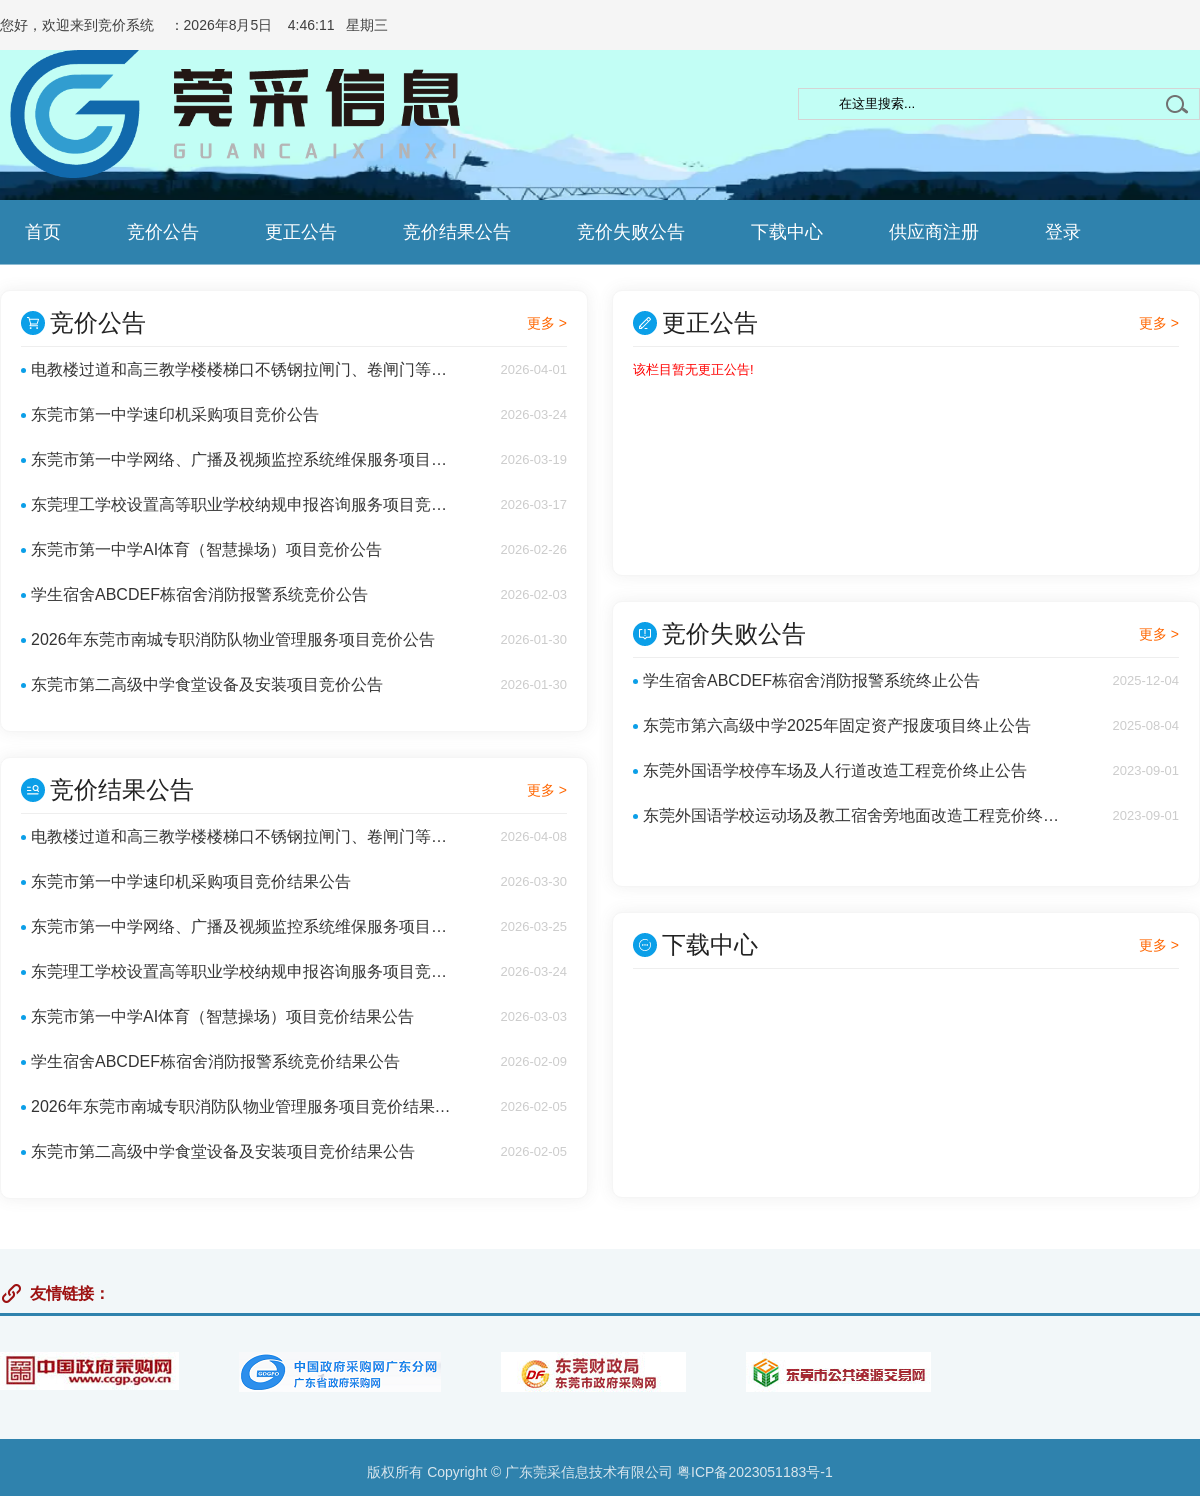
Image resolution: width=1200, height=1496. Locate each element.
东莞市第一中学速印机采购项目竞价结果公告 (191, 881)
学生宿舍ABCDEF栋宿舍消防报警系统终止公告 (811, 680)
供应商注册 (934, 232)
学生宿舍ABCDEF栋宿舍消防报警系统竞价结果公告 (215, 1061)
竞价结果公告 (457, 232)
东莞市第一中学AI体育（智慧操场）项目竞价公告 (206, 549)
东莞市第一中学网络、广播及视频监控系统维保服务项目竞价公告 (244, 459)
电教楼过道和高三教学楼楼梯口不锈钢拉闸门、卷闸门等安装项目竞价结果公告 (244, 836)
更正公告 (301, 232)
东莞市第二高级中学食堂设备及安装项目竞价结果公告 (223, 1151)
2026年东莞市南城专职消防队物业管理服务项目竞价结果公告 (244, 1106)
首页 (43, 232)
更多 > (547, 323)
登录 (1063, 232)
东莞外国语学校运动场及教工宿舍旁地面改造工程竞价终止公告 (856, 815)
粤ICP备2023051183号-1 (755, 1472)
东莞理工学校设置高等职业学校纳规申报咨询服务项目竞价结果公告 (244, 971)
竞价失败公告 (631, 232)
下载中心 (787, 232)
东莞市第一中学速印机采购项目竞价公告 (175, 414)
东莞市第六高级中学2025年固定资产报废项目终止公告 (837, 725)
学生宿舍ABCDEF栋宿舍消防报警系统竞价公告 (199, 594)
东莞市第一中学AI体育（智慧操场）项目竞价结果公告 (222, 1016)
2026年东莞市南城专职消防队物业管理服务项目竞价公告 (233, 639)
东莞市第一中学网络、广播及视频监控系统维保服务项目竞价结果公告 (244, 926)
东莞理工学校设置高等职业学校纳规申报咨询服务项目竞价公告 (244, 504)
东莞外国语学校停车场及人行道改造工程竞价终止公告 (835, 770)
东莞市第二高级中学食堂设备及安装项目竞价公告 (207, 684)
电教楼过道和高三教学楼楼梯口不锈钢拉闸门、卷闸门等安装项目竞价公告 (244, 369)
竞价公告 (163, 232)
